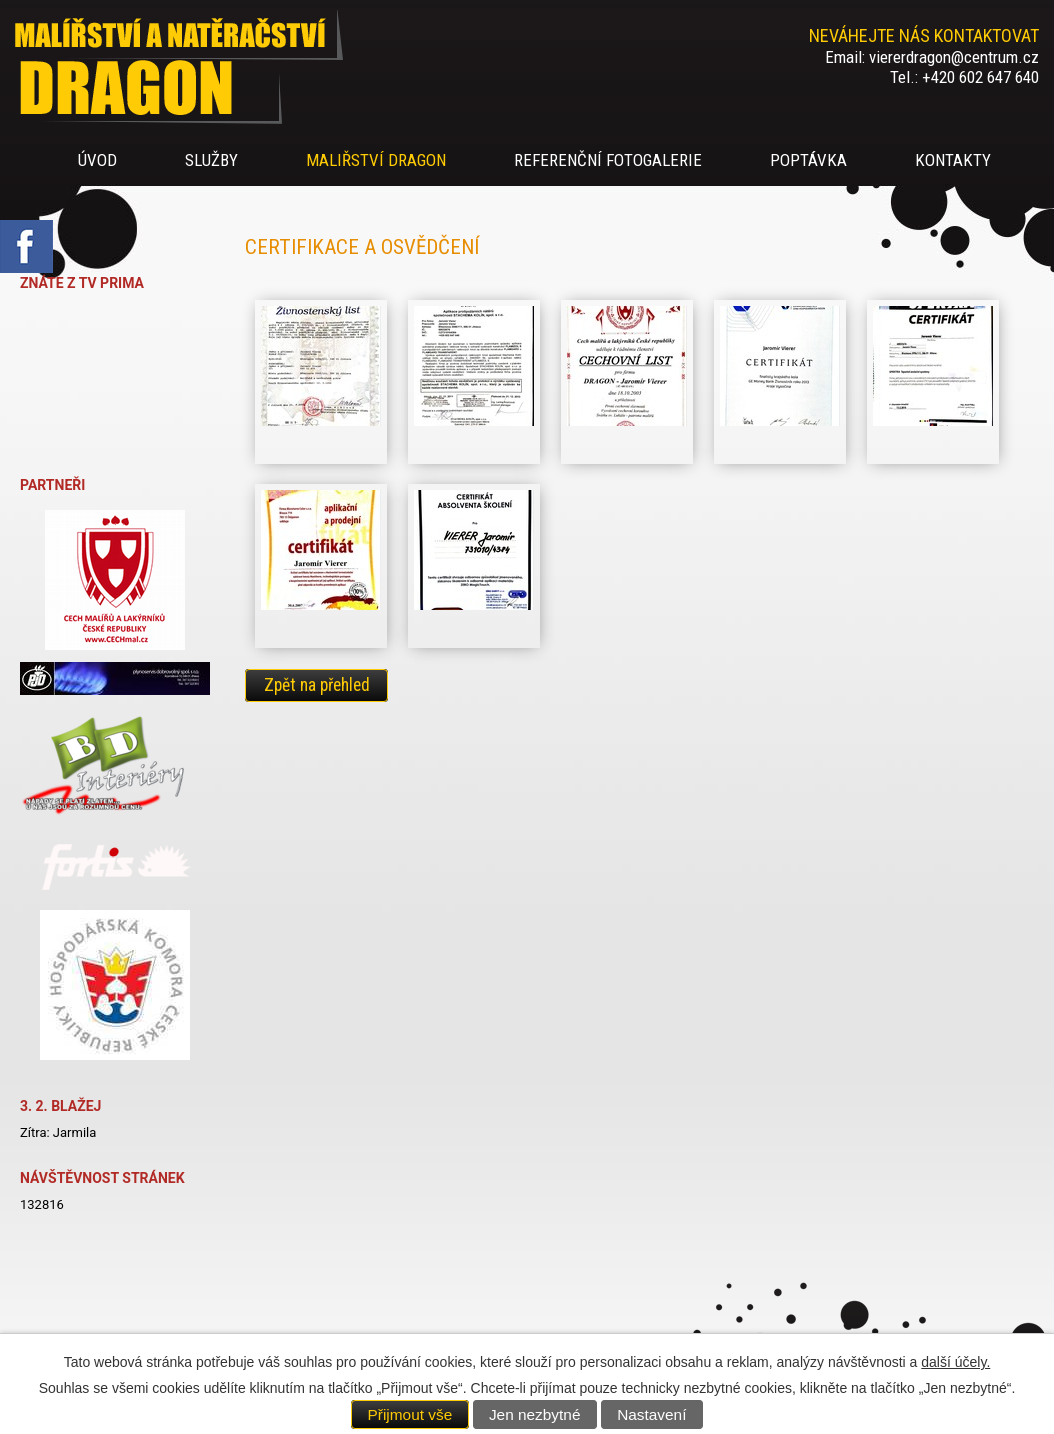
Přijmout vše (410, 1414)
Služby (211, 160)
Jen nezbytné (535, 1414)
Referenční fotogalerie (608, 160)
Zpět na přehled (317, 686)
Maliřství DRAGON (376, 160)
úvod (97, 160)
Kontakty (953, 160)
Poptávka (808, 160)
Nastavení (651, 1414)
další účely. (955, 1362)
